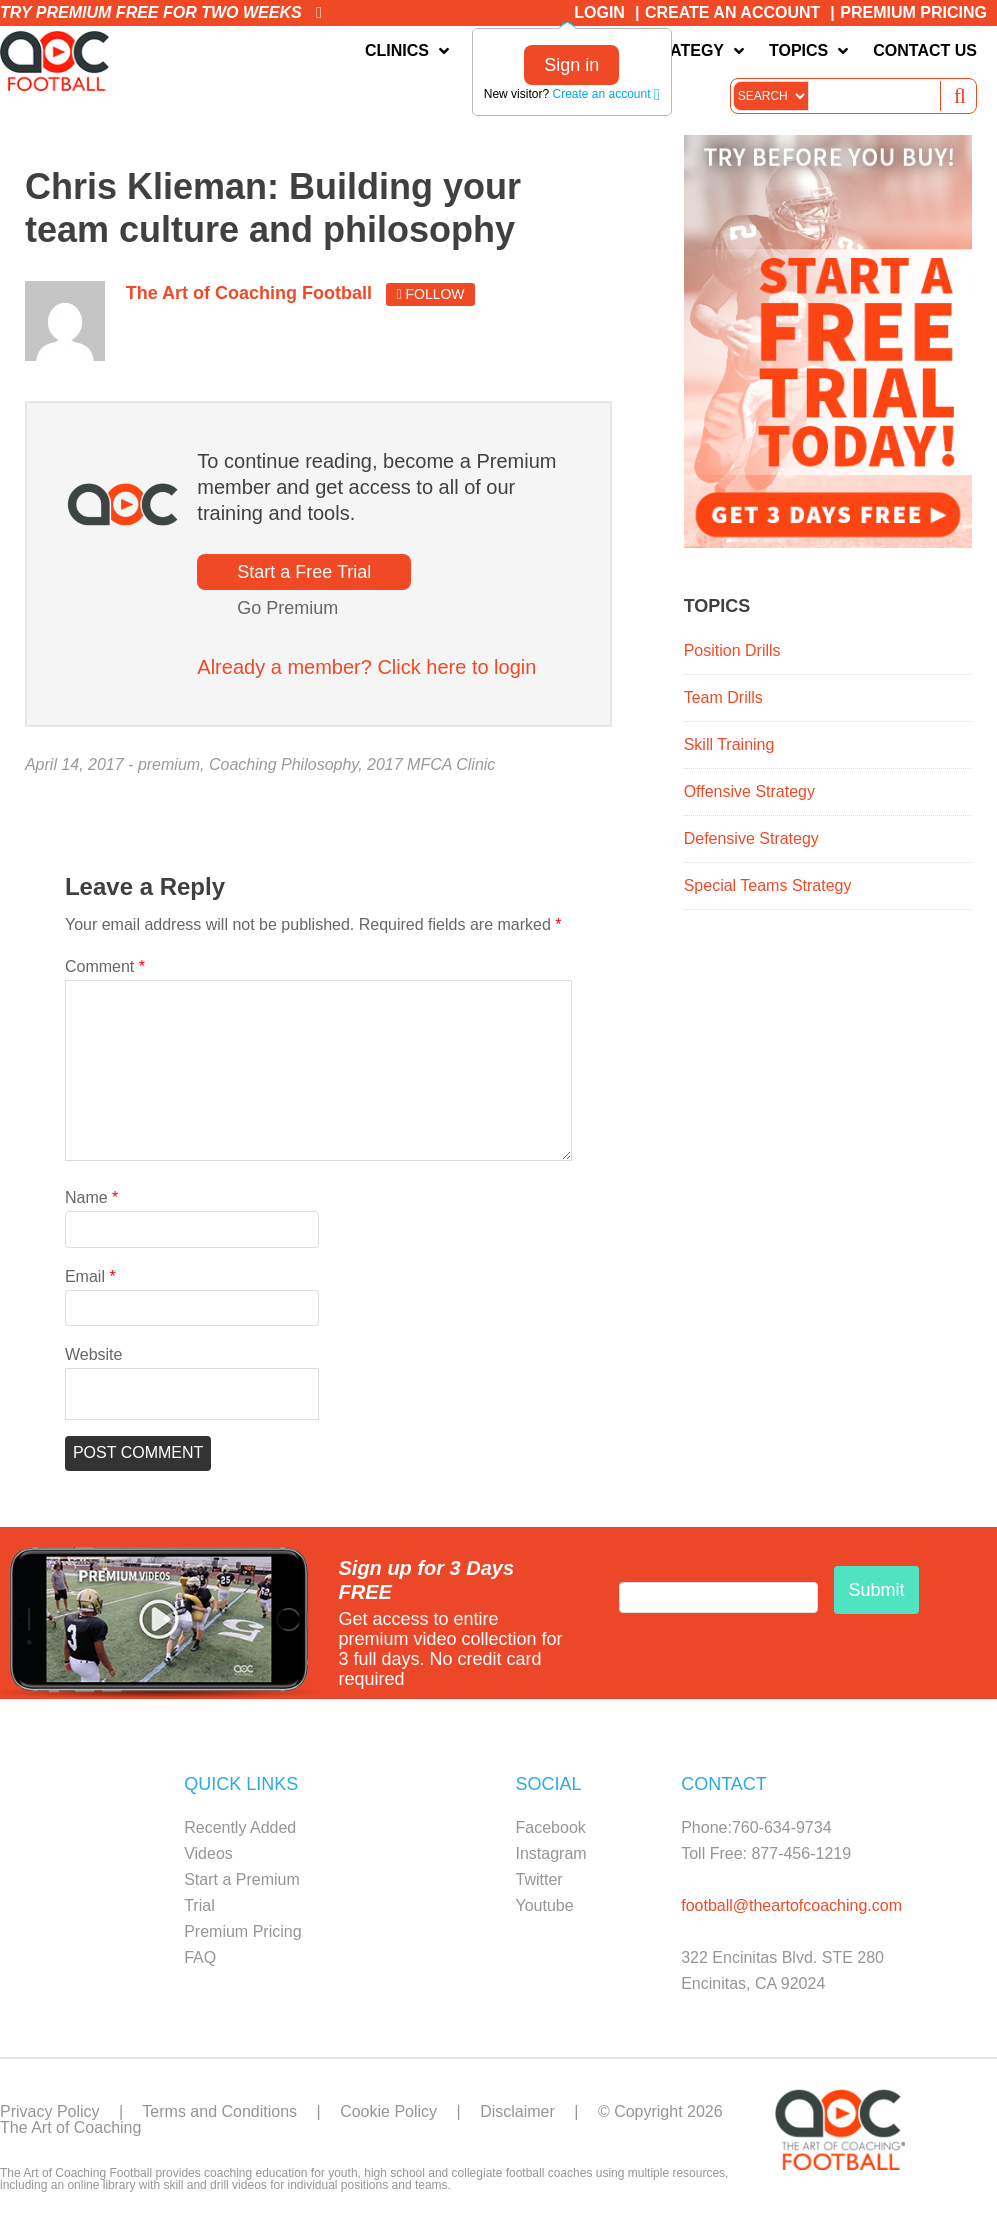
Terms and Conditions (219, 2111)
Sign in (571, 65)
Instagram (551, 1853)
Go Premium (287, 608)
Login (599, 12)
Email (90, 1276)
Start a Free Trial (304, 572)
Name (91, 1197)
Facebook (551, 1827)
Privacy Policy (50, 2111)
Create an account (605, 94)
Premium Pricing (913, 12)
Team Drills (723, 697)
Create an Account (732, 12)
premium (169, 764)
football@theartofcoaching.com (791, 1905)
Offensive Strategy (749, 791)
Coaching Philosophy (283, 764)
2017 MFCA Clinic (431, 764)
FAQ (200, 1957)
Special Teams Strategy (768, 885)
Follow (430, 294)
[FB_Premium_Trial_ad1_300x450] (828, 542)
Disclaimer (517, 2111)
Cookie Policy (388, 2111)
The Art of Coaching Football (59, 61)
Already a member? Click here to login (366, 667)
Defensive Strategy (751, 838)
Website (94, 1354)
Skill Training (729, 744)
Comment (105, 966)
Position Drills (732, 650)
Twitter (539, 1879)
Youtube (545, 1905)
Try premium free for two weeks (161, 12)
